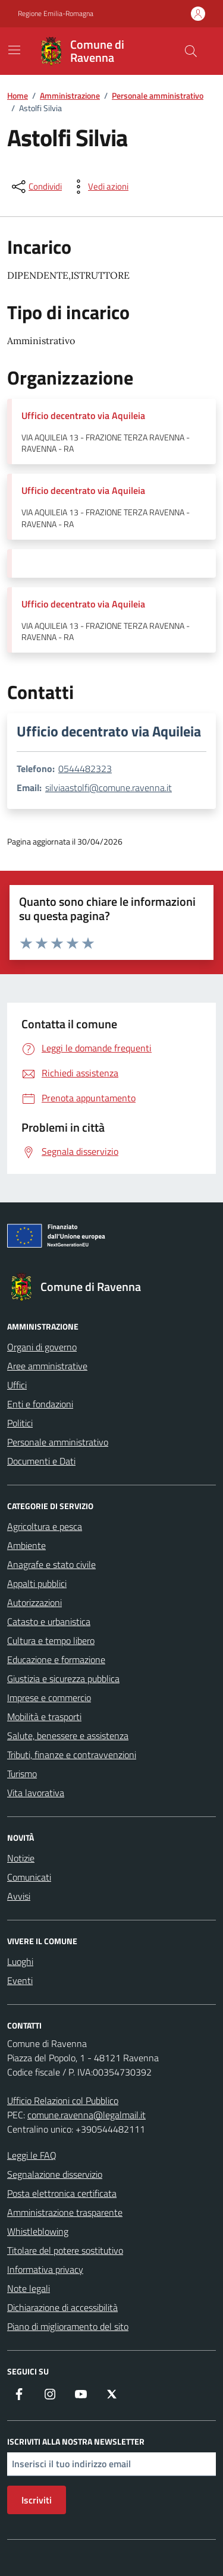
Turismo (22, 1773)
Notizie (20, 1858)
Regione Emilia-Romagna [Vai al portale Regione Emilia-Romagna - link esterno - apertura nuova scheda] (55, 13)
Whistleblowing (37, 2231)
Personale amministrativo (57, 1442)
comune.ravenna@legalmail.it (86, 2115)
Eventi (20, 1980)
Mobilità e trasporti (44, 1716)
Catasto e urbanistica (48, 1621)
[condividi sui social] (35, 186)
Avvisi (18, 1896)
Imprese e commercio (49, 1697)
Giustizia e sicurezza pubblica (63, 1678)
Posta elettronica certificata (62, 2193)
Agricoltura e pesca (44, 1526)
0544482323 (85, 768)
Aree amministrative (47, 1366)
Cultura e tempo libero (51, 1640)
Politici (20, 1423)
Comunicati (29, 1877)
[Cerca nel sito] (191, 51)
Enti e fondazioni (40, 1404)
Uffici (17, 1385)
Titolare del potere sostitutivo (65, 2250)
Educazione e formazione (56, 1659)
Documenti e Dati (41, 1461)
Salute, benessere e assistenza (67, 1735)
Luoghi (20, 1961)
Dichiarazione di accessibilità (62, 2307)
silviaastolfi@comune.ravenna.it (108, 787)
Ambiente (26, 1545)
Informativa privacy (45, 2269)
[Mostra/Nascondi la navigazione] (14, 50)
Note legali (28, 2288)
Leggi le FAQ (31, 2155)
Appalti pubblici (37, 1583)
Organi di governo (42, 1347)
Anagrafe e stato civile (51, 1564)
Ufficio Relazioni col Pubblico (62, 2100)
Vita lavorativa (35, 1792)
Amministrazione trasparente (65, 2212)
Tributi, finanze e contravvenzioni (71, 1754)
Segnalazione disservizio (54, 2174)
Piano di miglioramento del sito (67, 2326)
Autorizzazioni (34, 1602)
